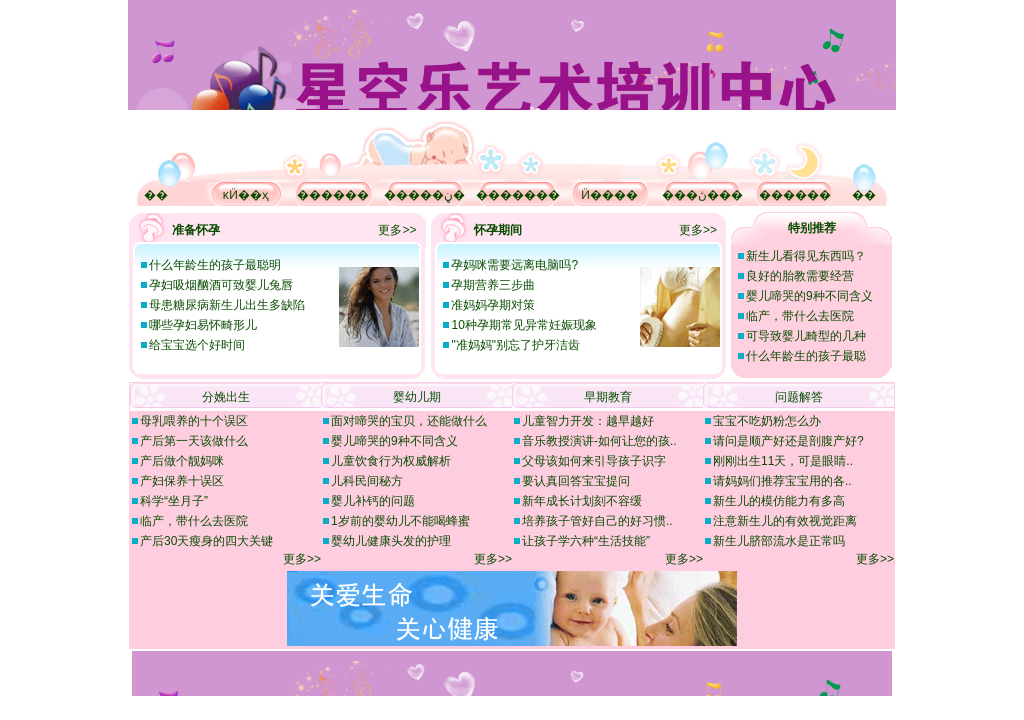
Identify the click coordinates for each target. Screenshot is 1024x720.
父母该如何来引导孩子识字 (594, 461)
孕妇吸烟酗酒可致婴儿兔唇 (221, 285)
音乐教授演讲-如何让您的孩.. (599, 441)
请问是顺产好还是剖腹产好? (788, 441)
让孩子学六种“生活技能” (586, 541)
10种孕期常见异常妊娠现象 (523, 325)
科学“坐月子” (174, 501)
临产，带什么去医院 (800, 316)
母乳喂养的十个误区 (194, 421)
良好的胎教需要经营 (800, 276)
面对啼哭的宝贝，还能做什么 (409, 421)
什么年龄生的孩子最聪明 (215, 265)
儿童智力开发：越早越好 (588, 421)
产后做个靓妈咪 (182, 461)
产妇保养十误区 (182, 481)
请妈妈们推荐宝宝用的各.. (782, 481)
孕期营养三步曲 (493, 285)
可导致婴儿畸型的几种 (806, 336)
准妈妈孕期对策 (493, 305)
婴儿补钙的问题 (373, 501)
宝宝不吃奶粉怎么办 (767, 421)
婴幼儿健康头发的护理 (391, 541)
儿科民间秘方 (367, 481)
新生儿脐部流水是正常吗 (779, 541)
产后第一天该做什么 (194, 441)
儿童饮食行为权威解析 (391, 461)
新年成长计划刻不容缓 (582, 501)
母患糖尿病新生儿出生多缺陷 (227, 305)
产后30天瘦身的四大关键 (206, 541)
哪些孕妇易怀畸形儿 (203, 325)
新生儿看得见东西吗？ (806, 256)
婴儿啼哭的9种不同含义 (809, 296)
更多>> (397, 230)
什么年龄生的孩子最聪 (806, 356)
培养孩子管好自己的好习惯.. (597, 521)
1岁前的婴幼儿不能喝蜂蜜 (400, 521)
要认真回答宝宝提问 (576, 481)
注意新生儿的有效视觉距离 (785, 521)
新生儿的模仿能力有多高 (779, 501)
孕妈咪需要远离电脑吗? (514, 265)
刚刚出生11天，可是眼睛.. (783, 461)
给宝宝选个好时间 (197, 345)
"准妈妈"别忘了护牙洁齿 (515, 345)
